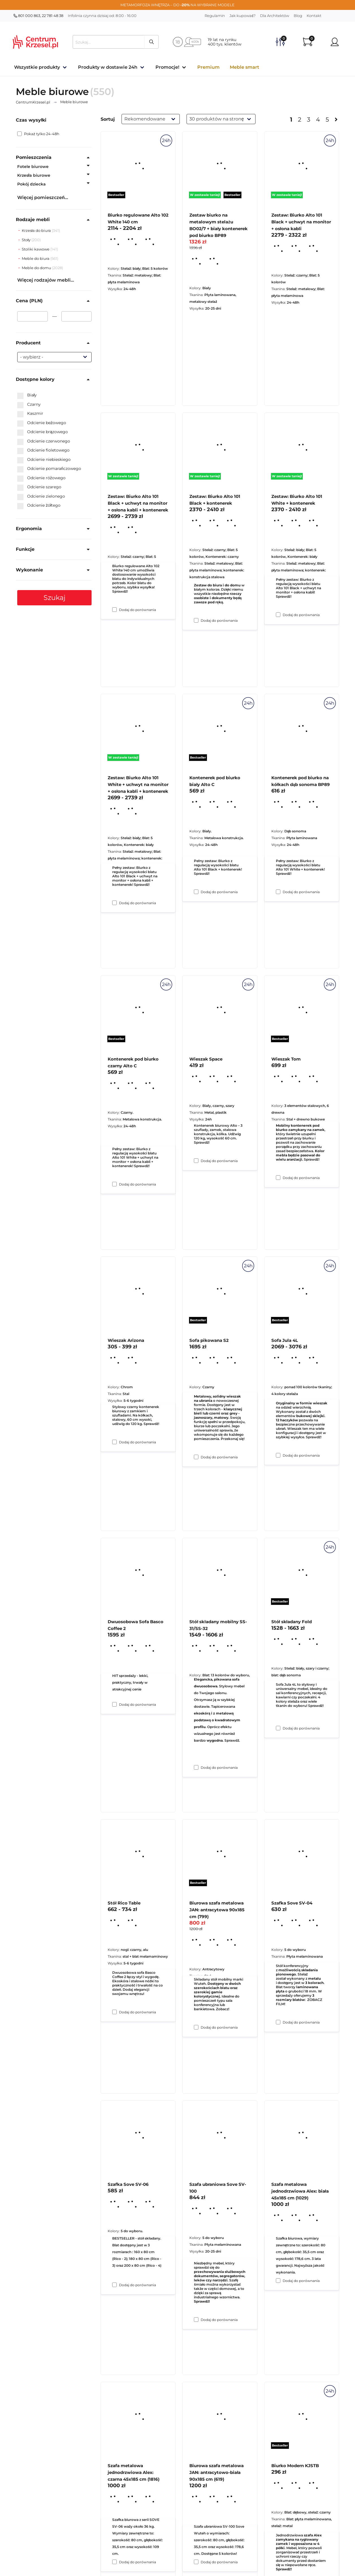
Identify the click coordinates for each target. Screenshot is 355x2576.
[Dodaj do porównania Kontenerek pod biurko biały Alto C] (196, 1160)
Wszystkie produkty (37, 67)
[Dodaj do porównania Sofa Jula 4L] (278, 1728)
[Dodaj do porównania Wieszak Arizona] (114, 1704)
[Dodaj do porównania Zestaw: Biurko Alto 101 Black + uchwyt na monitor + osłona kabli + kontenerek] (114, 903)
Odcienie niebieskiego (44, 459)
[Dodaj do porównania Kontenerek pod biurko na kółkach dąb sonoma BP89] (278, 1177)
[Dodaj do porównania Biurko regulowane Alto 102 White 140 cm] (114, 609)
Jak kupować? (243, 15)
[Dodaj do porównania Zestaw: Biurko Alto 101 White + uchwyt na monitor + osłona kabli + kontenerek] (114, 1184)
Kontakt (314, 15)
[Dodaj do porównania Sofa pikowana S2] (196, 1767)
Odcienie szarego (39, 487)
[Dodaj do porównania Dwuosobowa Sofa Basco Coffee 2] (114, 2012)
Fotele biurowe (33, 166)
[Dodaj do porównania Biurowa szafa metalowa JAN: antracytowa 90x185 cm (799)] (196, 2319)
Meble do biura (36, 258)
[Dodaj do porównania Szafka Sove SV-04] (278, 2280)
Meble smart (244, 67)
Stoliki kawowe (36, 249)
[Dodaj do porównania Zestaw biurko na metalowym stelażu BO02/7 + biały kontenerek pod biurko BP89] (196, 620)
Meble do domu (37, 267)
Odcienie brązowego (42, 432)
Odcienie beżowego (41, 423)
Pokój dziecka (31, 184)
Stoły (26, 239)
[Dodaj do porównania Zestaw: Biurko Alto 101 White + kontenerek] (278, 891)
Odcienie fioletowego (43, 450)
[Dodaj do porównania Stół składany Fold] (278, 2022)
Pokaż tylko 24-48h (38, 133)
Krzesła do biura (37, 230)
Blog (298, 15)
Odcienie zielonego (41, 496)
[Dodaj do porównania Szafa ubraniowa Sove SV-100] (196, 2562)
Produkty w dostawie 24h (107, 67)
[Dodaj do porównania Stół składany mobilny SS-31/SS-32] (196, 2027)
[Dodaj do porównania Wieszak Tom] (278, 1455)
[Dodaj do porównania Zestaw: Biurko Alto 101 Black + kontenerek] (196, 891)
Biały (27, 395)
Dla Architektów (274, 15)
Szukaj (55, 597)
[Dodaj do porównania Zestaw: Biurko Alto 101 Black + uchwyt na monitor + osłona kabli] (278, 614)
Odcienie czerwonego (43, 441)
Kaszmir (30, 413)
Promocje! (167, 67)
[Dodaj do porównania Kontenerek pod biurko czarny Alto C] (114, 1442)
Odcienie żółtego (38, 505)
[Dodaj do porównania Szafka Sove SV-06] (114, 2562)
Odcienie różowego (41, 478)
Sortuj (108, 119)
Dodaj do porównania (137, 610)
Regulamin (215, 15)
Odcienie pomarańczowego (49, 468)
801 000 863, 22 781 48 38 (38, 15)
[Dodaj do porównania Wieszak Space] (196, 1457)
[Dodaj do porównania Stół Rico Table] (114, 2285)
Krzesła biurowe (33, 175)
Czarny (29, 404)
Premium (208, 67)
